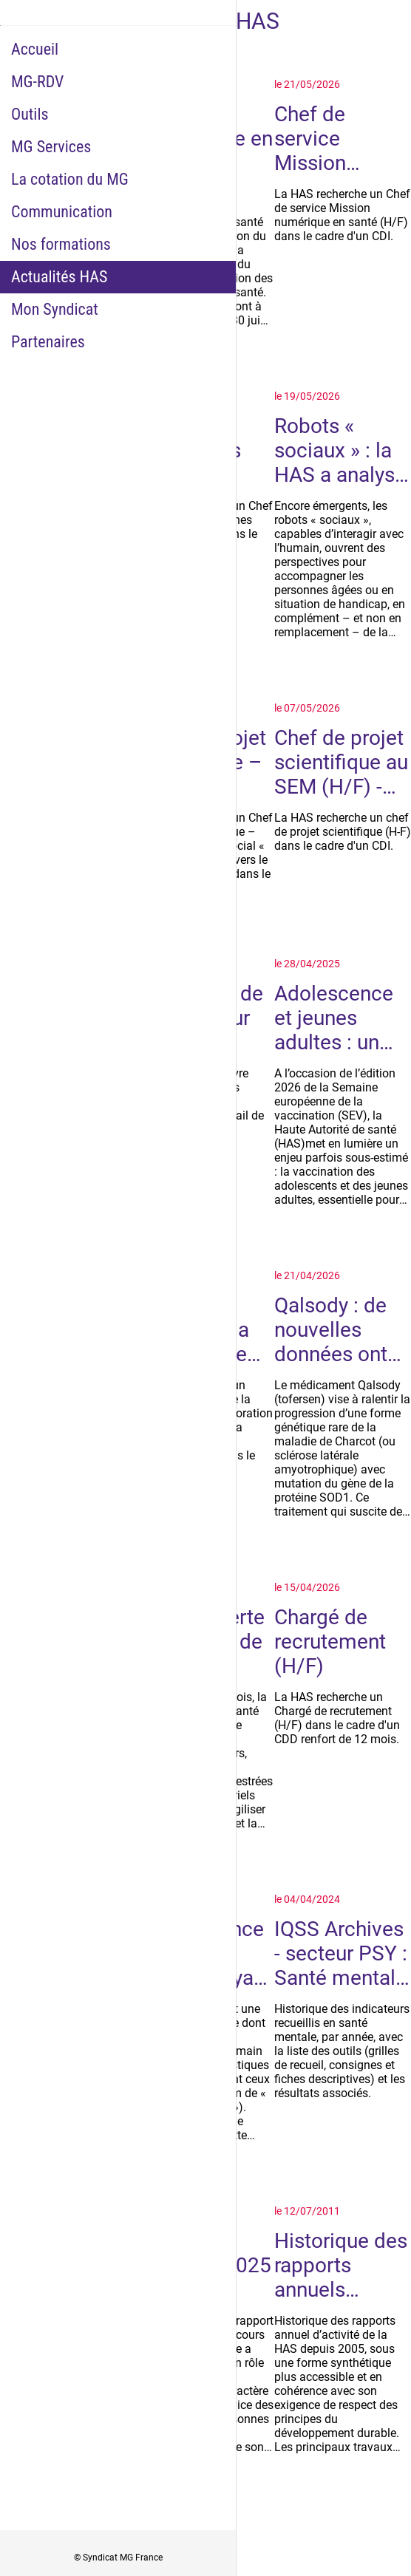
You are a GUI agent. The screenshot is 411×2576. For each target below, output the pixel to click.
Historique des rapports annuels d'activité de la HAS (340, 2265)
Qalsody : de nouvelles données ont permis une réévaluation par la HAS (330, 1329)
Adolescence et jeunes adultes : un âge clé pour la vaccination (341, 1017)
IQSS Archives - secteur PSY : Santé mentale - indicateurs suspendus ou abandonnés (340, 1953)
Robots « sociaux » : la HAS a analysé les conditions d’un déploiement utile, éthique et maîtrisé (340, 450)
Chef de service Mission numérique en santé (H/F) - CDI (336, 138)
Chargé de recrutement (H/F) (330, 1641)
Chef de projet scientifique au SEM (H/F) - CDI (341, 762)
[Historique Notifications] (390, 20)
